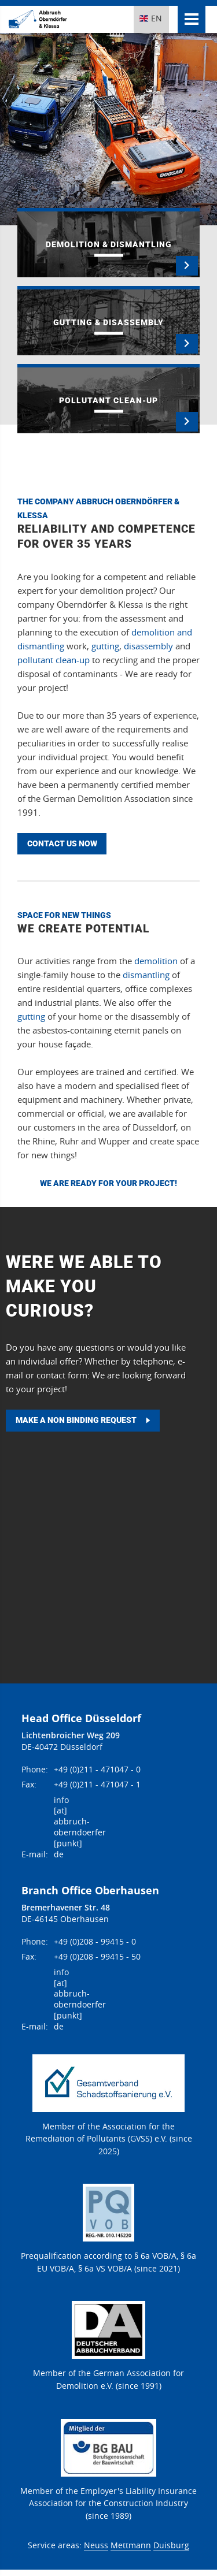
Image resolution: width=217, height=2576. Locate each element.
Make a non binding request (76, 1420)
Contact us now (62, 843)
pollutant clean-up (53, 660)
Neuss (96, 2545)
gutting (105, 646)
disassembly (148, 646)
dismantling (146, 974)
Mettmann (131, 2545)
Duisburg (171, 2545)
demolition (156, 961)
